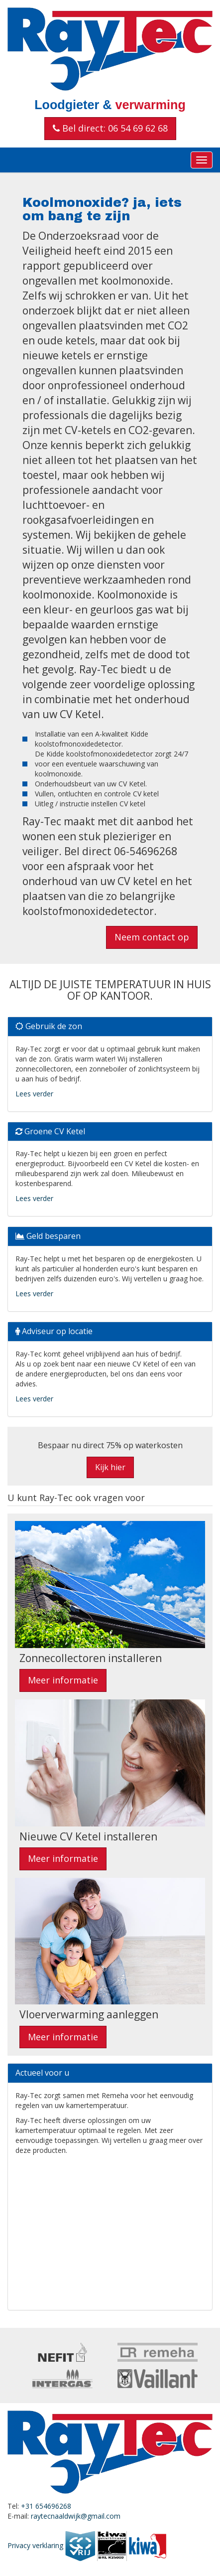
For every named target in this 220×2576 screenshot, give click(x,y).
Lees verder (34, 1093)
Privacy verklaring (35, 2545)
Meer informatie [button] (63, 1680)
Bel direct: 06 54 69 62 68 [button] (110, 128)
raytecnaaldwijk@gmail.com (75, 2516)
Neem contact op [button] (151, 937)
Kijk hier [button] (110, 1467)
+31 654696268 (46, 2506)
